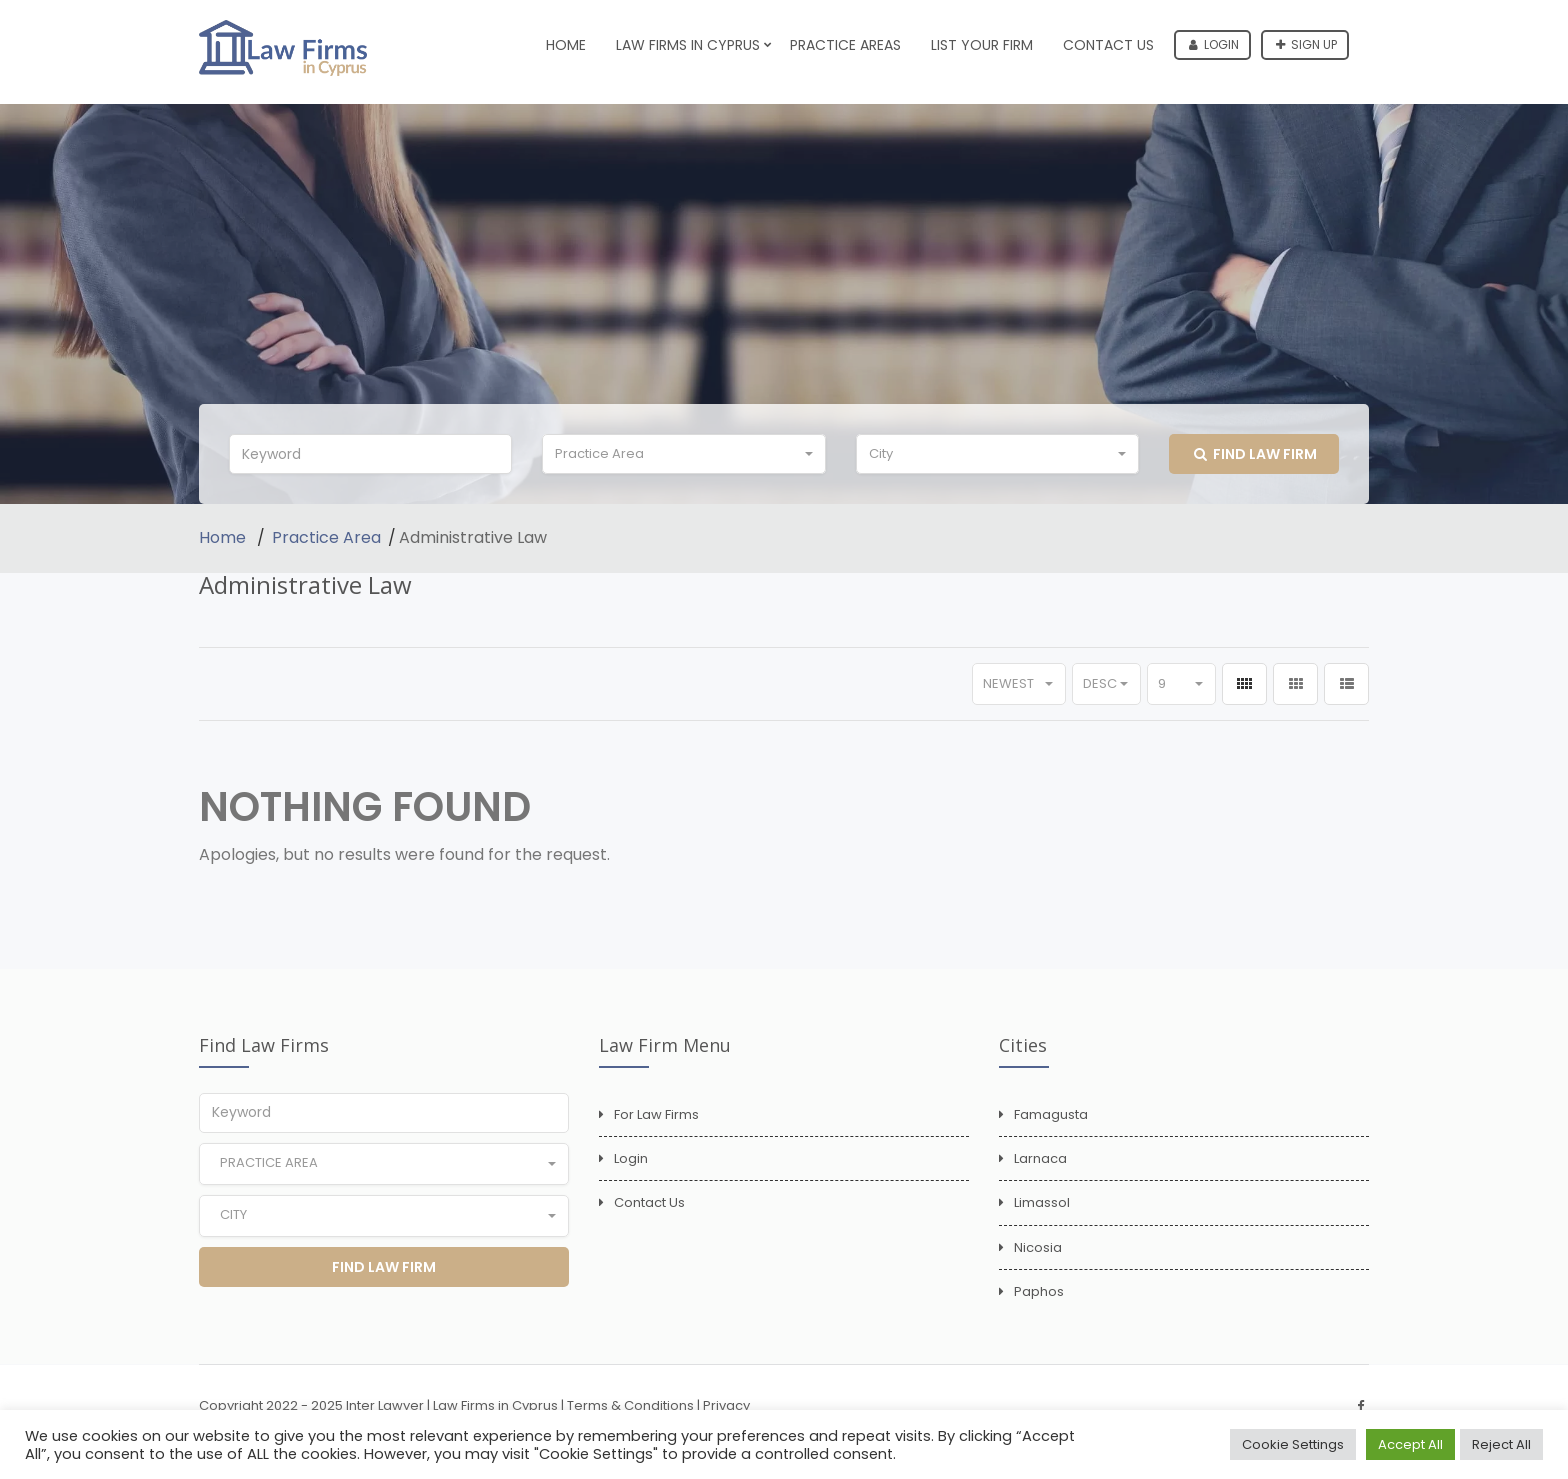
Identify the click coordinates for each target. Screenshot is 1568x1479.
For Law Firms (656, 1114)
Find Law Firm (1255, 454)
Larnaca (1040, 1158)
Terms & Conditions (630, 1405)
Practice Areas (845, 45)
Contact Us (1108, 45)
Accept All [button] (1410, 1444)
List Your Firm (982, 45)
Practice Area (326, 537)
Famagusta (1051, 1114)
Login (1214, 44)
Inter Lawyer (385, 1405)
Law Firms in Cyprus (688, 45)
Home (566, 45)
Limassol (1042, 1202)
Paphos (1039, 1291)
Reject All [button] (1501, 1444)
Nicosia (1038, 1247)
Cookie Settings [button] (1293, 1444)
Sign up (1306, 44)
